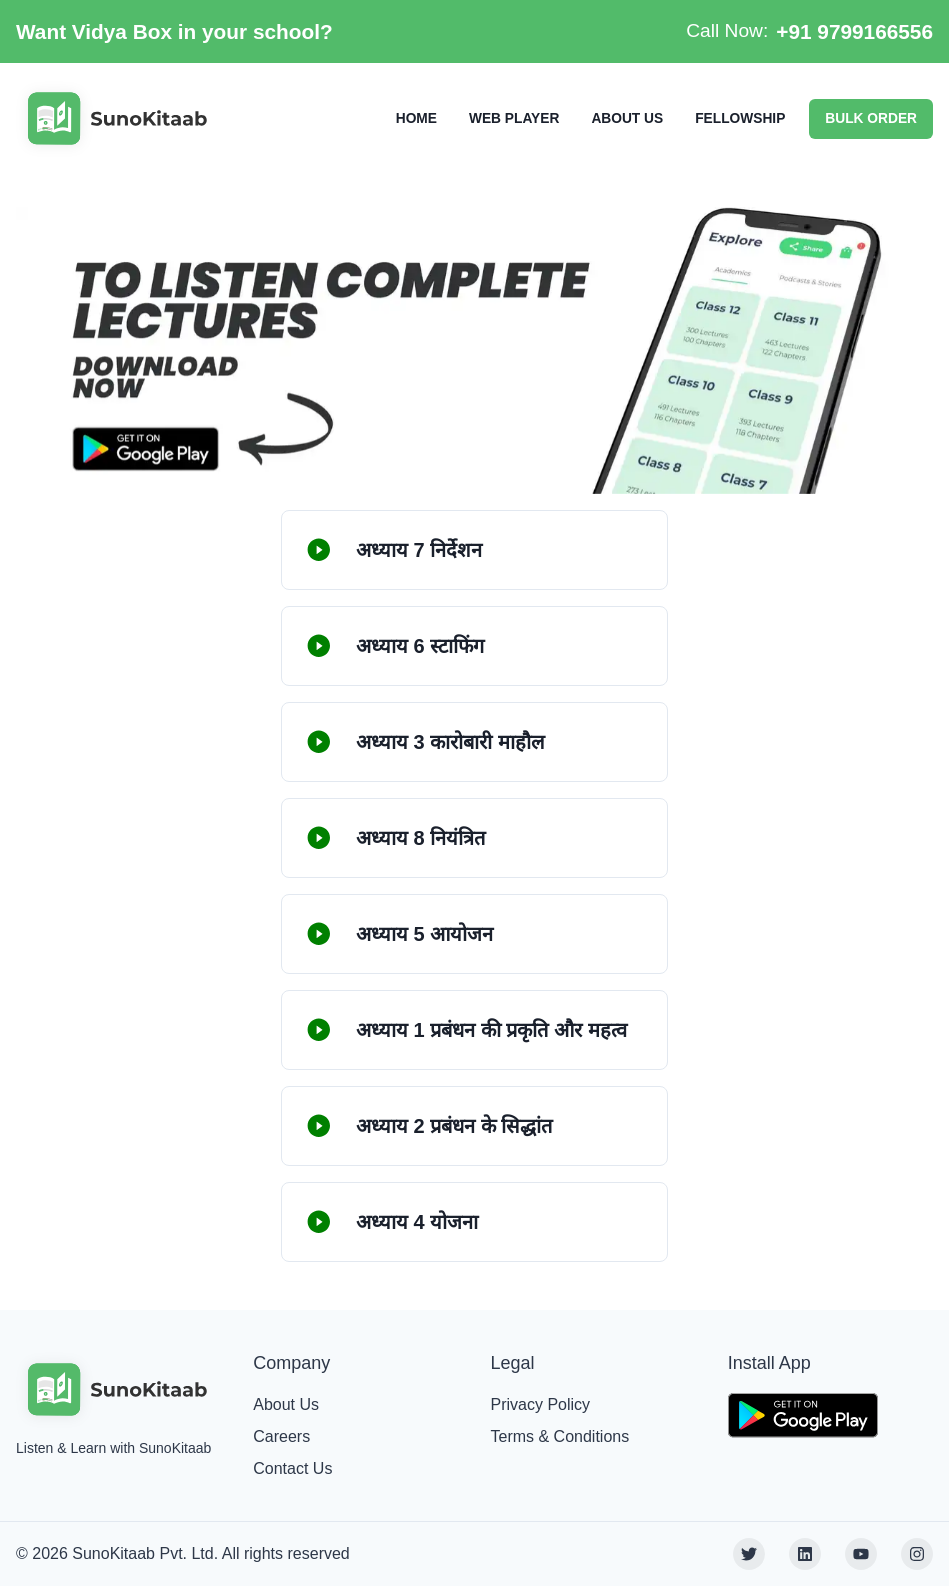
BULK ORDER (871, 118)
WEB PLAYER (514, 118)
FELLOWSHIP (740, 118)
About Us (286, 1404)
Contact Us (292, 1468)
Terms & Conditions (560, 1436)
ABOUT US (627, 118)
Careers (281, 1436)
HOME (416, 118)
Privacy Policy (541, 1404)
